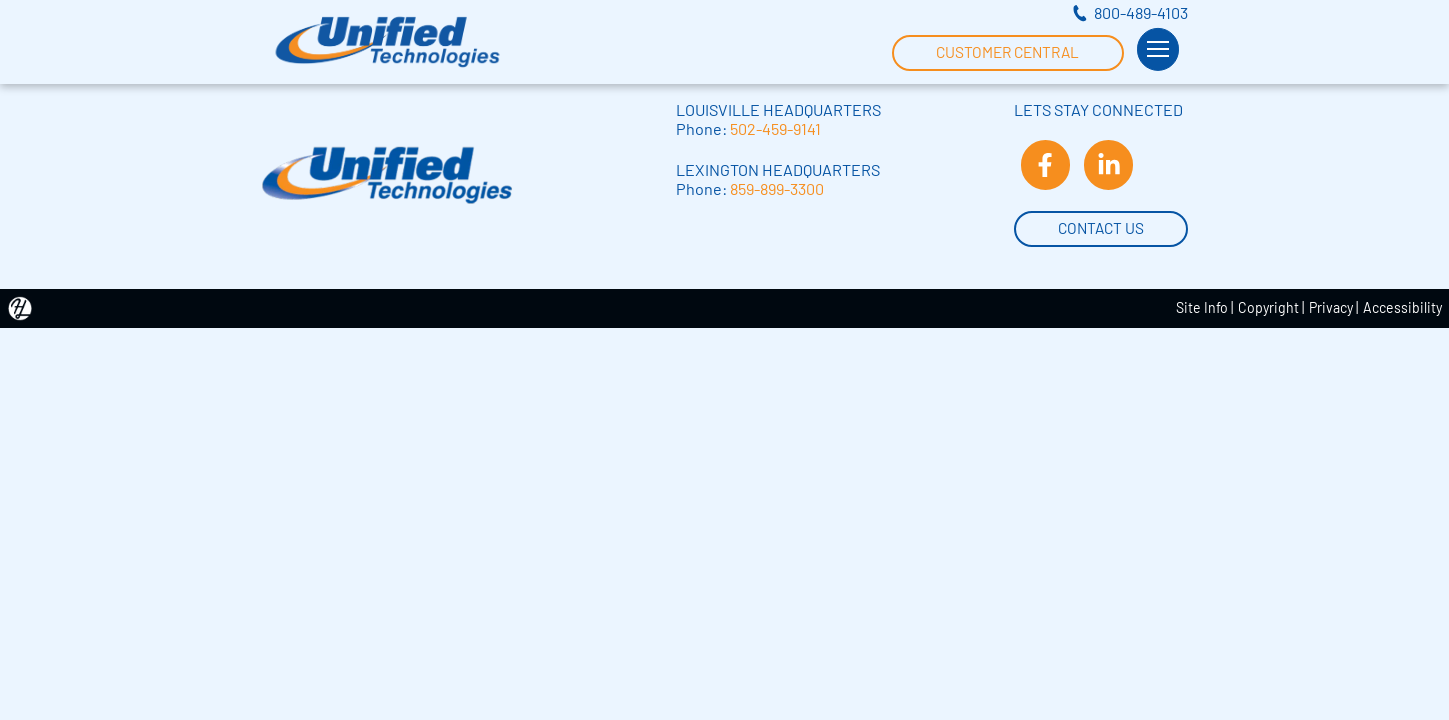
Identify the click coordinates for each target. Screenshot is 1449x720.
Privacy (1331, 307)
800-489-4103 (1141, 12)
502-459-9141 (775, 128)
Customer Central (1007, 50)
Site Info (1202, 307)
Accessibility (1402, 307)
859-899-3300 (777, 188)
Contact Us (1101, 226)
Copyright (1268, 307)
